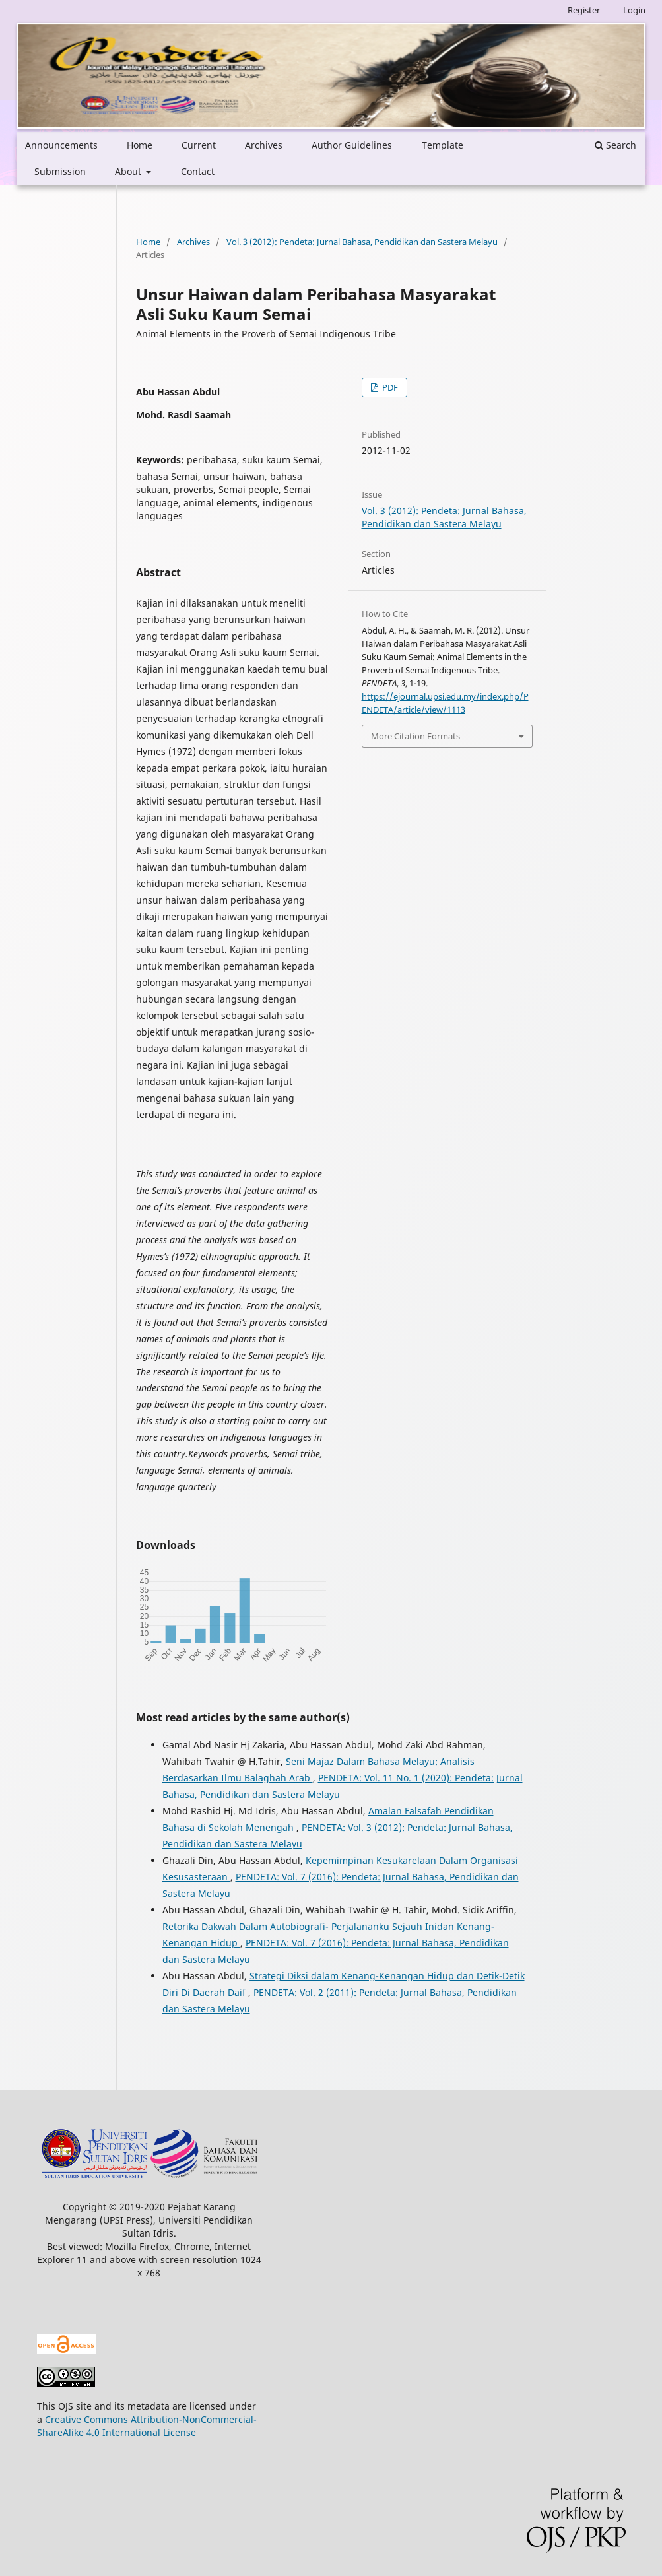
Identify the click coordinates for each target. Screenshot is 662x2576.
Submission (60, 171)
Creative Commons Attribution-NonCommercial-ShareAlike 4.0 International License (147, 2426)
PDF (389, 387)
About (129, 171)
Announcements (61, 145)
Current (199, 145)
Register (584, 10)
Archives (263, 145)
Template (442, 145)
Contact (198, 171)
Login (634, 10)
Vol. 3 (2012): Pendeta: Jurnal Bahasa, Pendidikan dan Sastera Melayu (362, 242)
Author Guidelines (352, 145)
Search (615, 145)
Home (139, 145)
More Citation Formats (415, 736)
